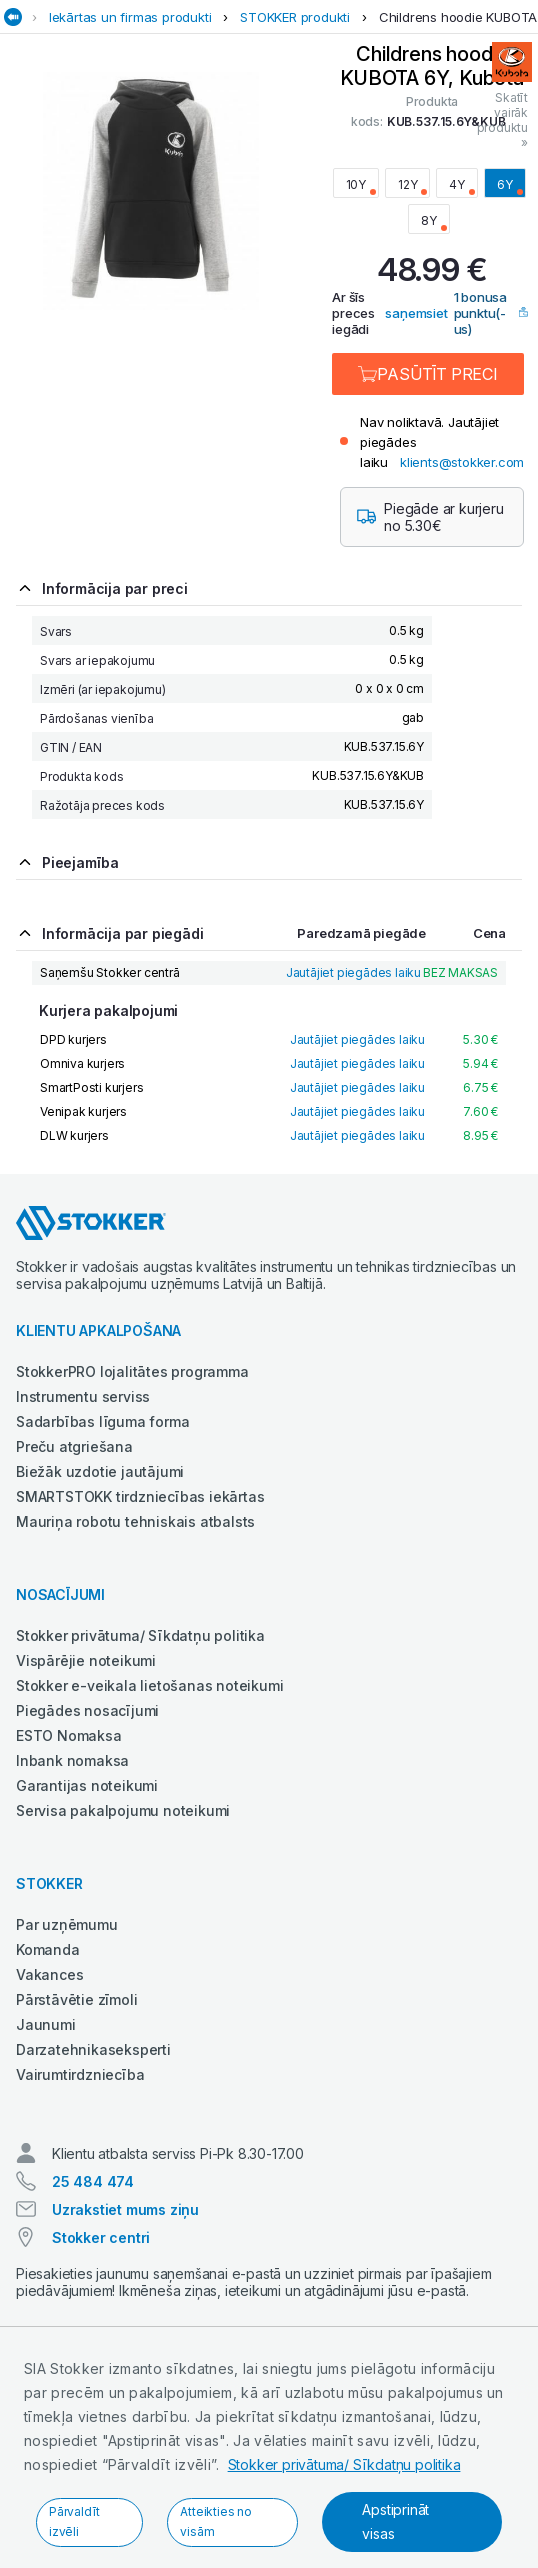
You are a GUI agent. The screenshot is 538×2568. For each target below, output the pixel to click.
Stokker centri (101, 2237)
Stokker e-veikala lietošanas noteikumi (149, 1685)
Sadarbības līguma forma (102, 1421)
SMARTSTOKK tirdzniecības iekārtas (140, 1496)
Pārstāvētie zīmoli (76, 1999)
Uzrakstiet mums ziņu (125, 2209)
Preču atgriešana (74, 1446)
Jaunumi (46, 2024)
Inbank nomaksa (72, 1760)
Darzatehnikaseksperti (93, 2049)
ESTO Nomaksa (69, 1735)
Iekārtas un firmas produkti (130, 17)
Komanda (48, 1949)
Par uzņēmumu (67, 1924)
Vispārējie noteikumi (86, 1660)
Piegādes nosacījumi (87, 1710)
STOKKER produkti (295, 17)
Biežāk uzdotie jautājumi (100, 1471)
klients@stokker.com (462, 462)
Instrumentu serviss (83, 1396)
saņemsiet (416, 313)
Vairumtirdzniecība (80, 2074)
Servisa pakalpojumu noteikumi (123, 1810)
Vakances (49, 1974)
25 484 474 (93, 2181)
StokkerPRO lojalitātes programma (132, 1371)
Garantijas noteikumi (87, 1785)
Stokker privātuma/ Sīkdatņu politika (344, 2464)
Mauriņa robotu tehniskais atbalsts (135, 1521)
